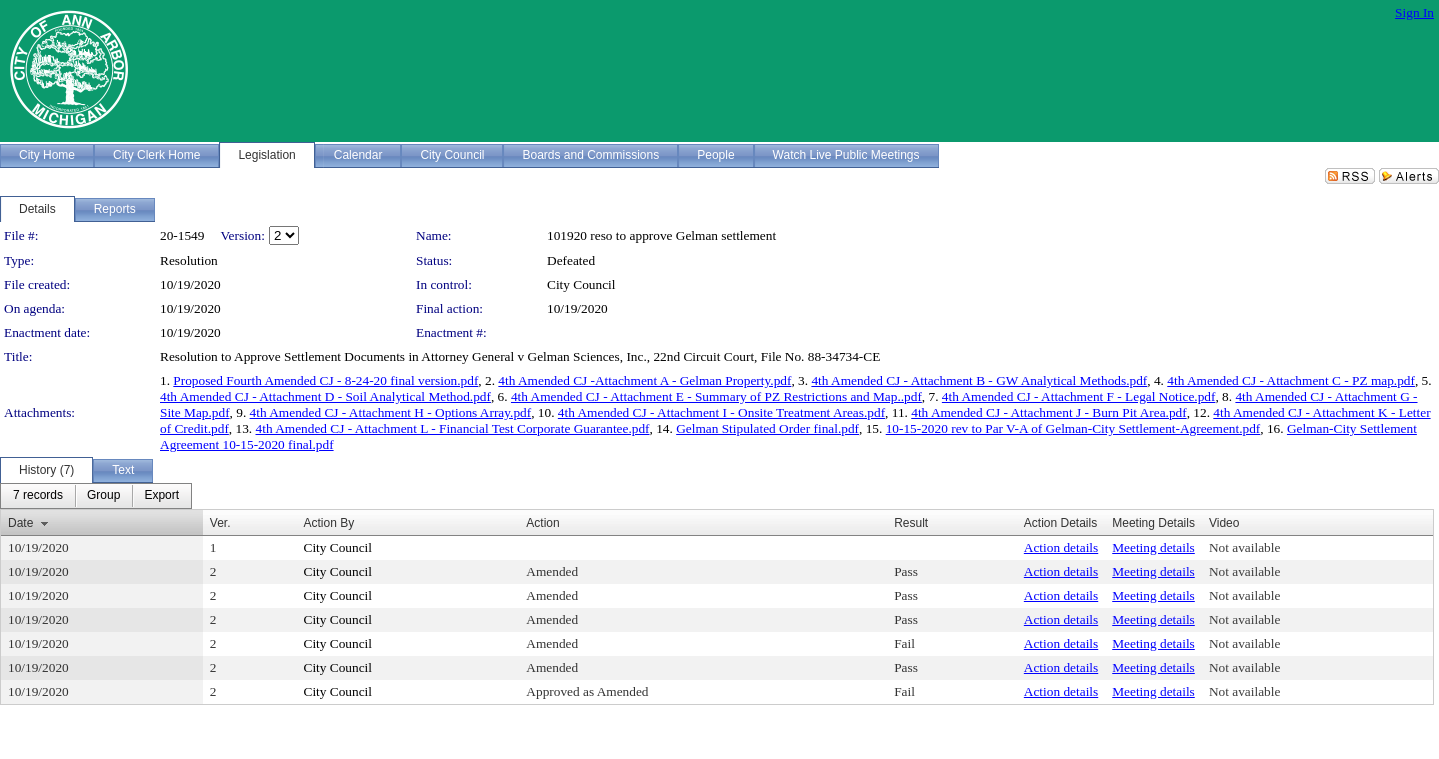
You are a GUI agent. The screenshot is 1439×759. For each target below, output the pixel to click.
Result (911, 523)
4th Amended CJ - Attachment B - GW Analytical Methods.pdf (979, 380)
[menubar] (96, 496)
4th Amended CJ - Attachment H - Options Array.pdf (391, 412)
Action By (329, 523)
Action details (1061, 547)
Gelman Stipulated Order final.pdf (767, 428)
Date (20, 523)
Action (542, 523)
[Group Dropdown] (103, 496)
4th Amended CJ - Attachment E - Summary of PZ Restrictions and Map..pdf (716, 396)
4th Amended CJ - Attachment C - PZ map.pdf (1291, 380)
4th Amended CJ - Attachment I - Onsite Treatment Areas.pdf (721, 412)
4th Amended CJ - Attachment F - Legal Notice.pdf (1079, 396)
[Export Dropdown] (161, 496)
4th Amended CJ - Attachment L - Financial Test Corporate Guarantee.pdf (453, 428)
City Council (581, 284)
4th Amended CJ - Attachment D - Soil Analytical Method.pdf (325, 396)
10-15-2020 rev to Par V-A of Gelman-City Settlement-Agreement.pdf (1073, 428)
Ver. (220, 523)
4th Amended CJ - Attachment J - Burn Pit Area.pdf (1048, 412)
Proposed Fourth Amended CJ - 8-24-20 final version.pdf (325, 380)
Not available (1244, 547)
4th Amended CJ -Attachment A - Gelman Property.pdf (644, 380)
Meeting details (1153, 547)
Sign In (1414, 12)
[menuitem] (38, 496)
